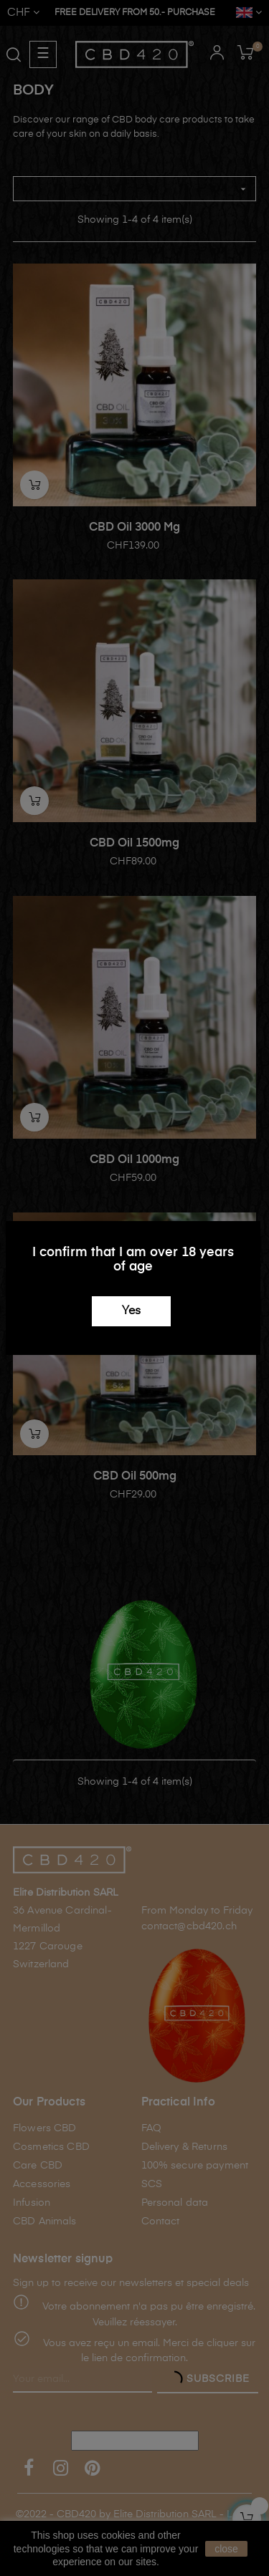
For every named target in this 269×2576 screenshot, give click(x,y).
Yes (131, 1311)
